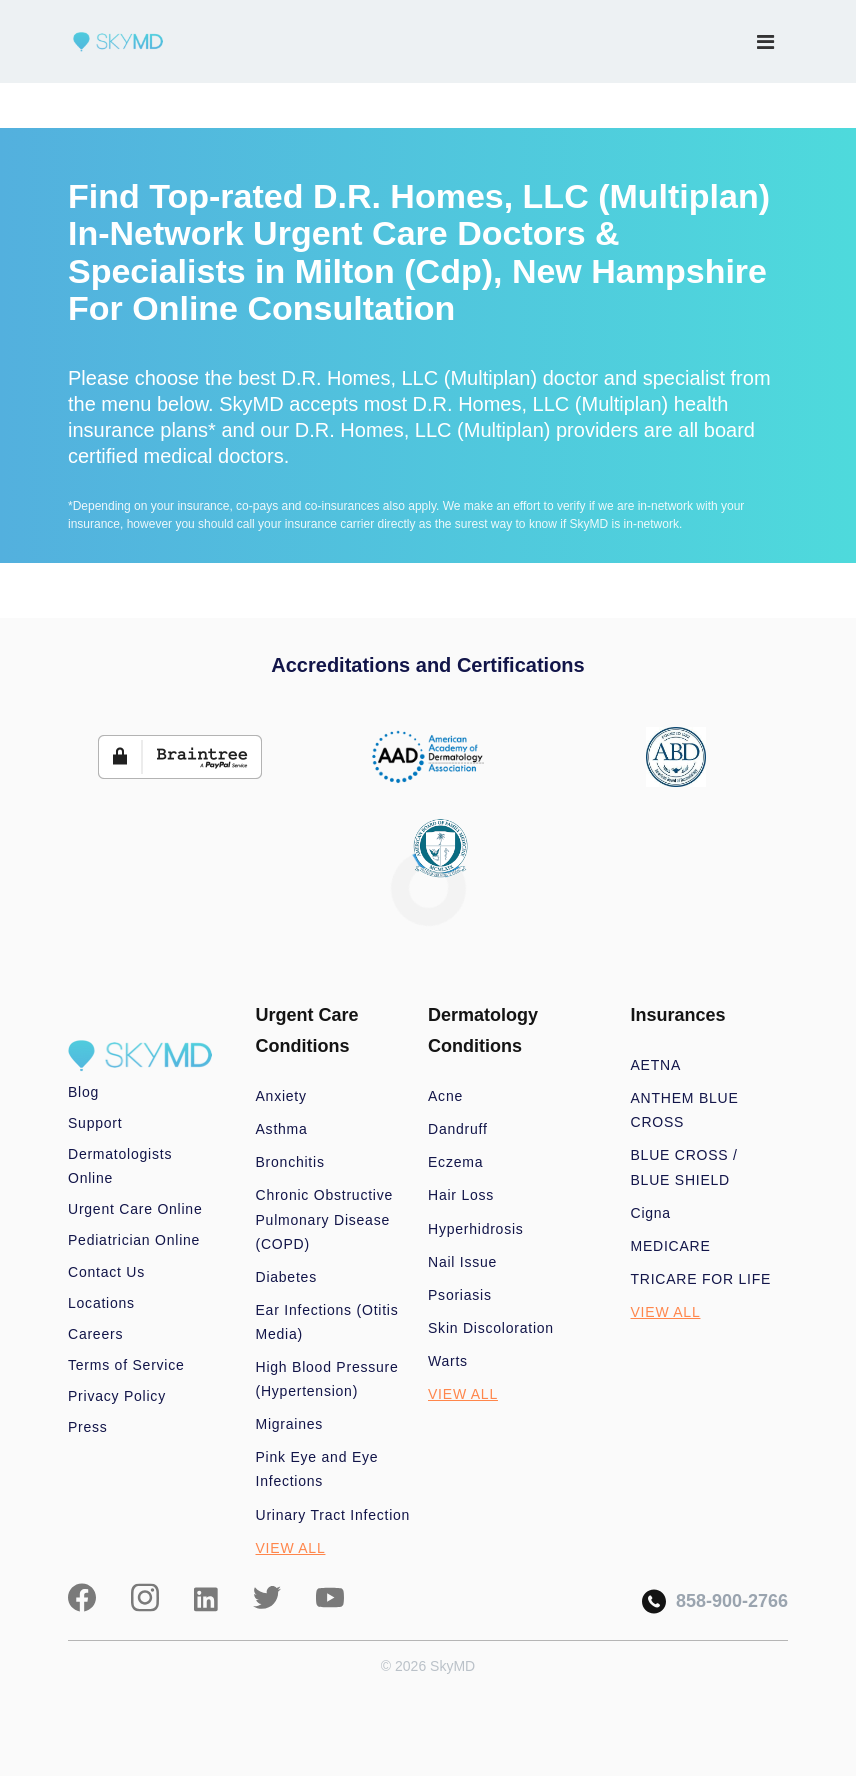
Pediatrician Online (134, 1240)
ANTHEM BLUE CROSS (685, 1110)
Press (88, 1427)
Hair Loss (461, 1195)
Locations (101, 1303)
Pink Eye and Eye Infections (317, 1469)
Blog (83, 1092)
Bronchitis (290, 1162)
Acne (445, 1096)
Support (95, 1123)
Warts (448, 1361)
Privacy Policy (117, 1396)
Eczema (455, 1162)
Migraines (290, 1424)
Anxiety (281, 1096)
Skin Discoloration (491, 1328)
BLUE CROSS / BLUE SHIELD (684, 1167)
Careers (95, 1334)
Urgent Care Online (135, 1209)
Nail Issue (462, 1262)
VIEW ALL (291, 1548)
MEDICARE (671, 1246)
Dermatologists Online (120, 1166)
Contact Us (106, 1272)
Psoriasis (460, 1295)
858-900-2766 (715, 1601)
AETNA (656, 1065)
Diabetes (286, 1277)
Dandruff (458, 1129)
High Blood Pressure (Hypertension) (327, 1379)
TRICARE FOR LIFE (701, 1279)
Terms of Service (126, 1365)
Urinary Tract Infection (333, 1515)
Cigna (651, 1213)
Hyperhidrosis (476, 1229)
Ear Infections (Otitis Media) (327, 1322)
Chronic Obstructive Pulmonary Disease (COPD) (325, 1219)
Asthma (282, 1129)
